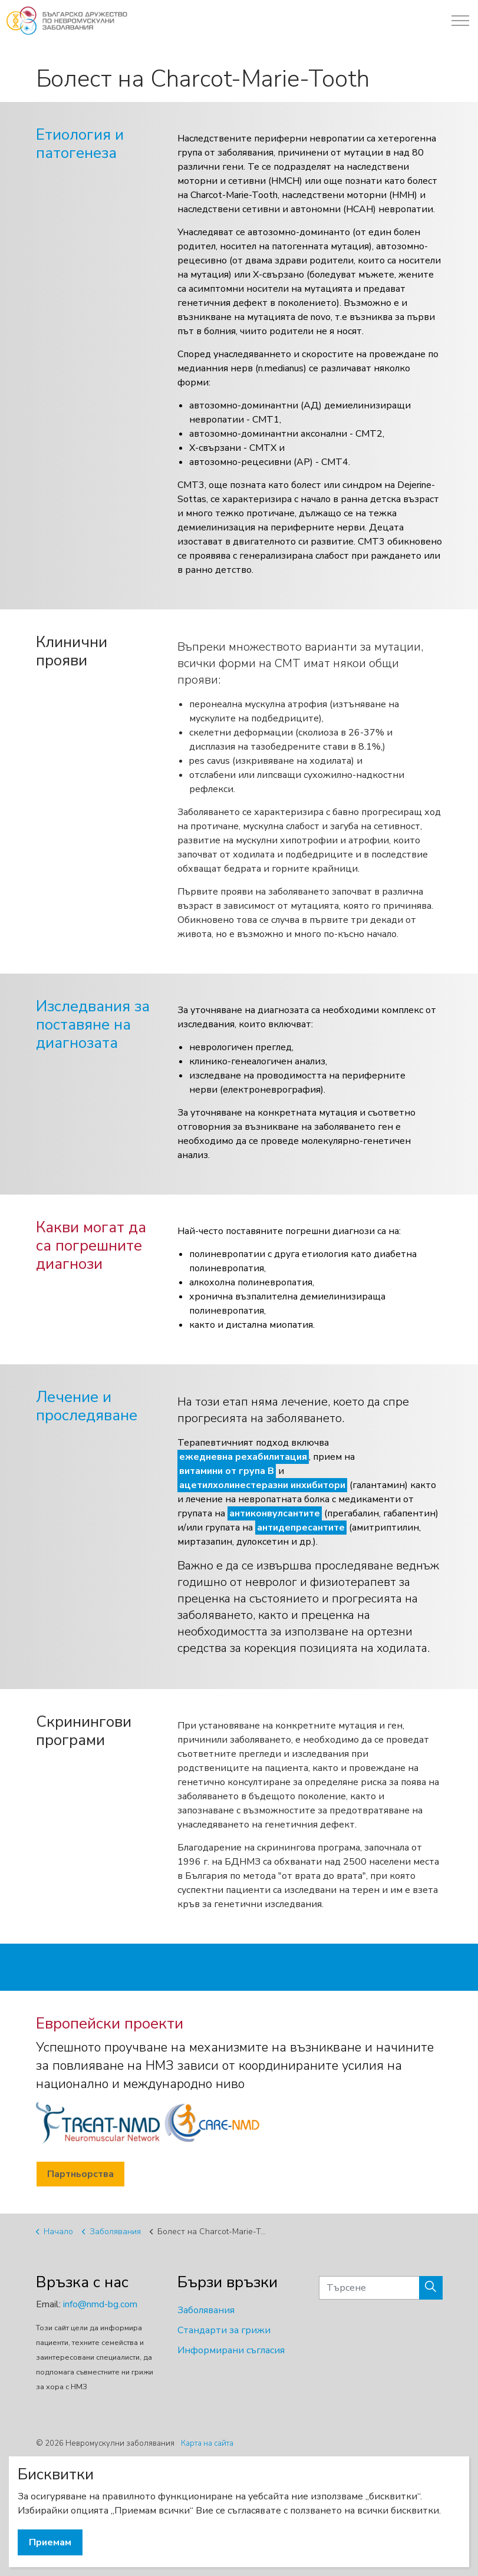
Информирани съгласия (231, 2350)
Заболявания (206, 2310)
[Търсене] (381, 2288)
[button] (431, 2288)
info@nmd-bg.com (100, 2304)
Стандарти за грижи (224, 2330)
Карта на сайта (207, 2443)
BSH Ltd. (99, 2478)
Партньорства (80, 2174)
